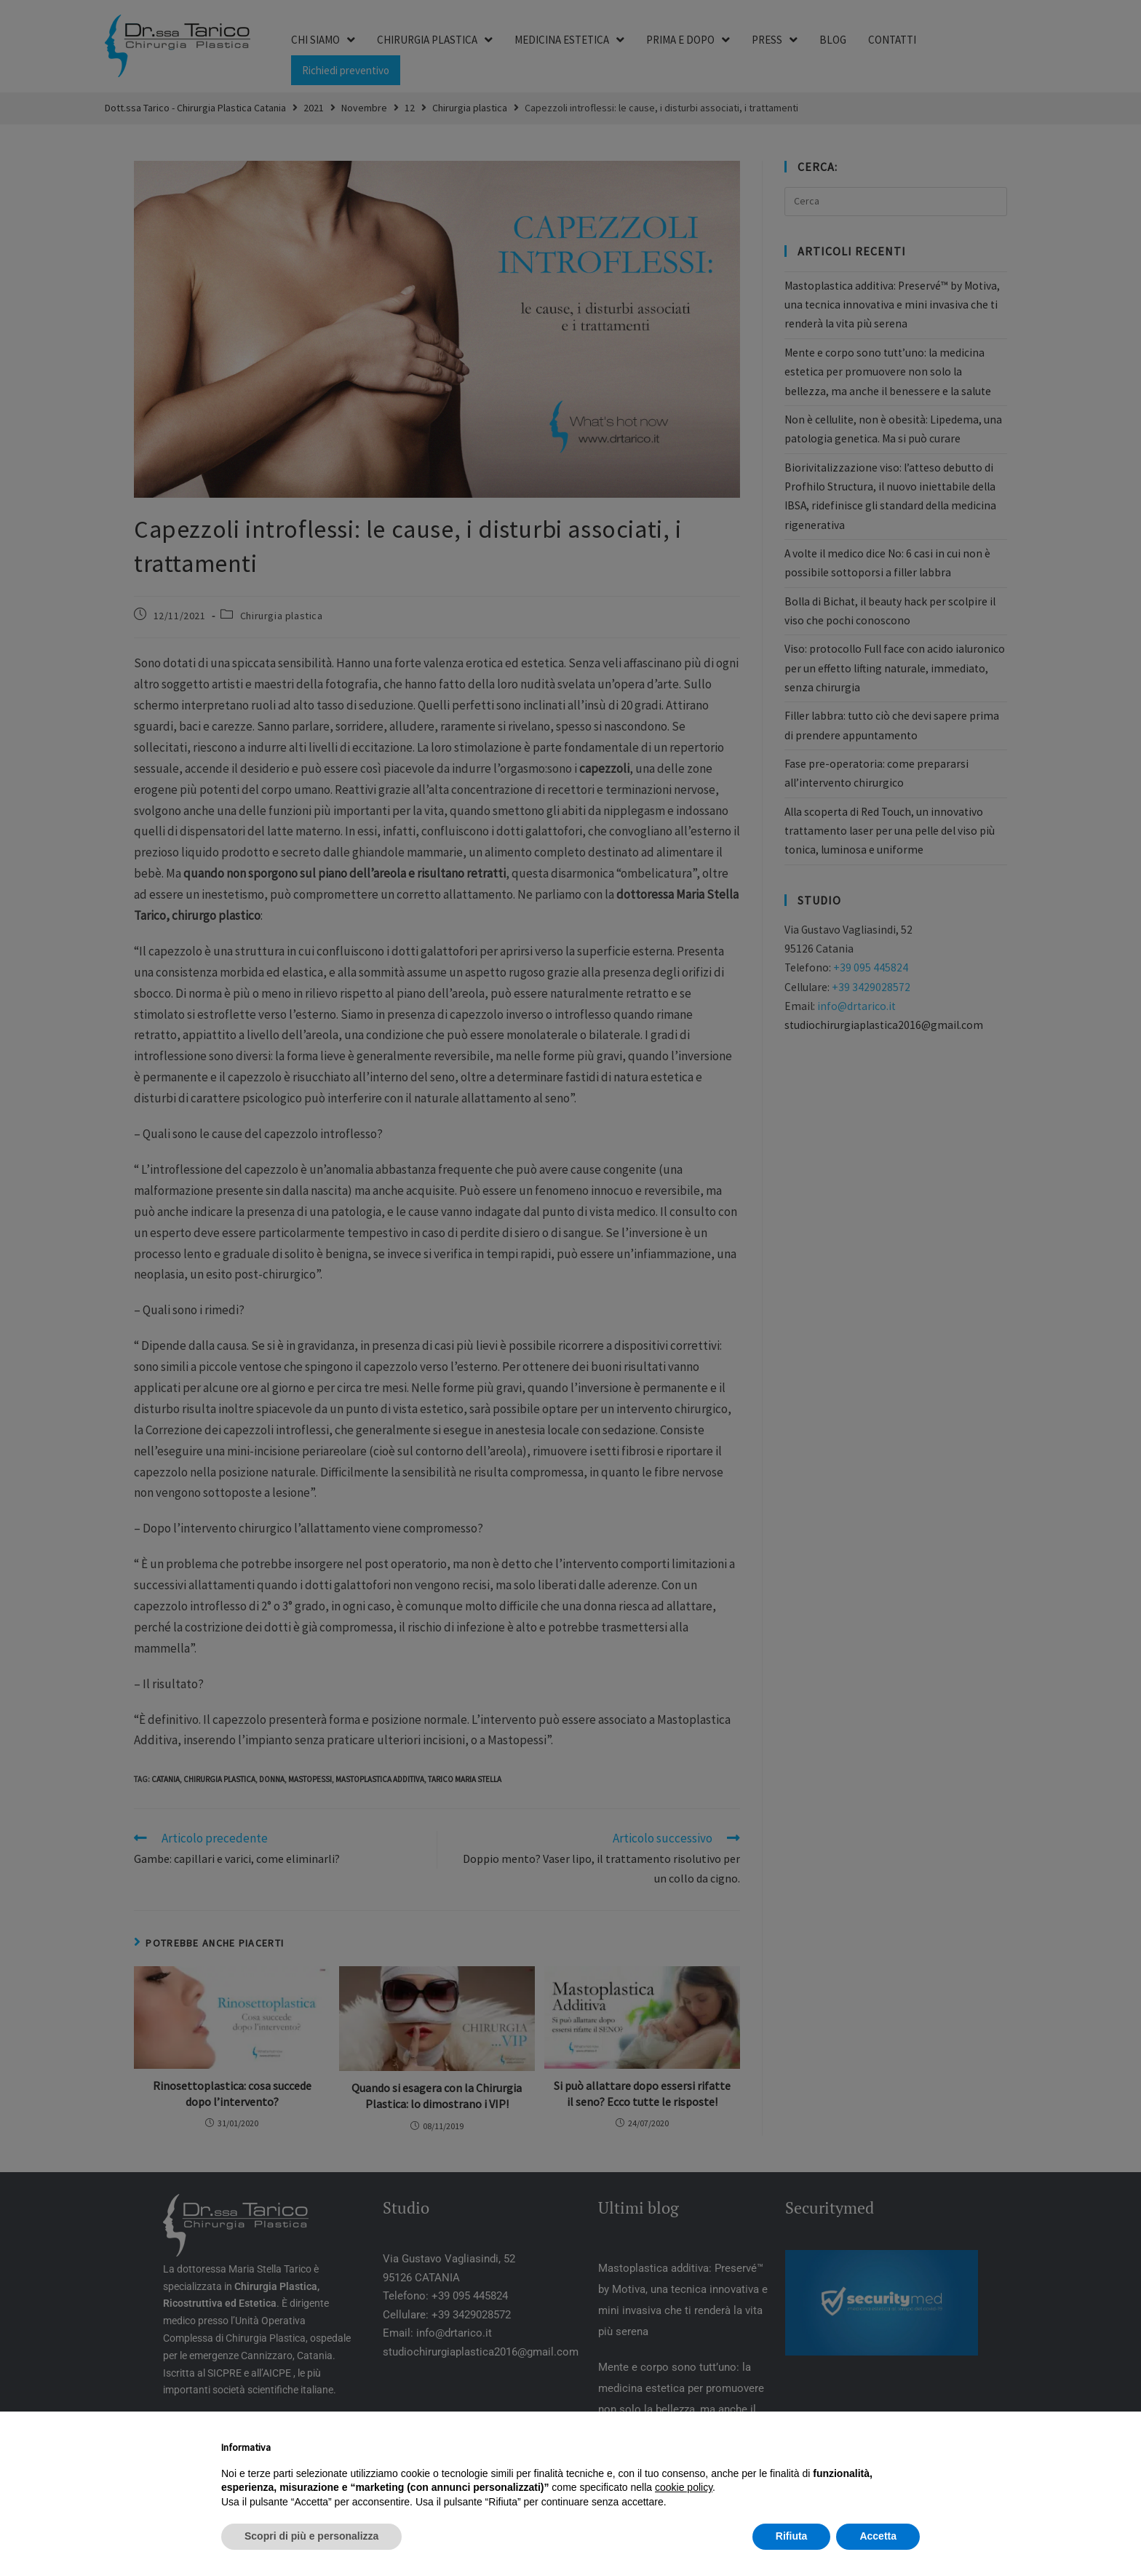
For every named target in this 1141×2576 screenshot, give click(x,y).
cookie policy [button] (683, 2487)
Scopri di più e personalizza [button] (311, 2536)
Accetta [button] (877, 2536)
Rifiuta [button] (792, 2536)
